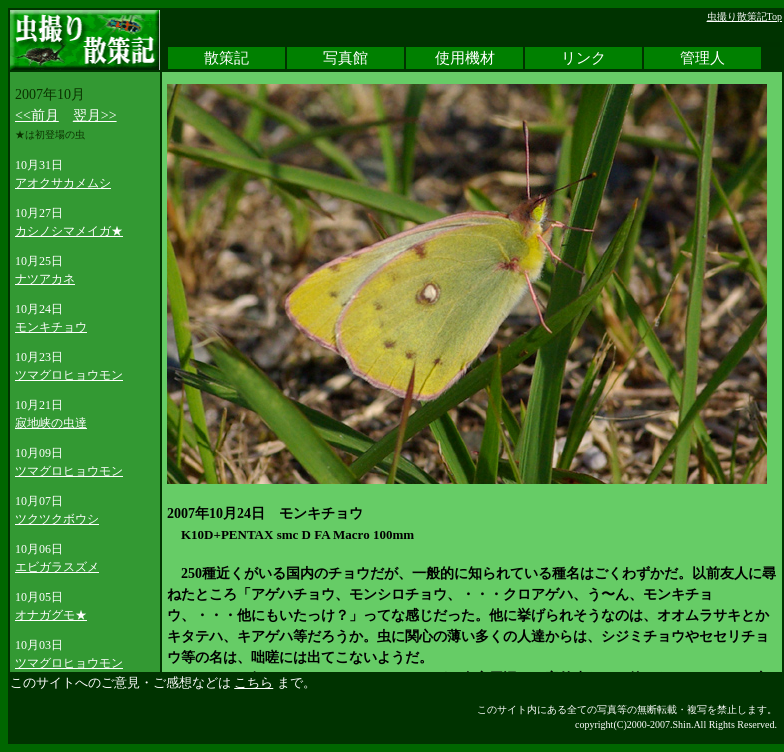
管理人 (702, 58)
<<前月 (37, 115)
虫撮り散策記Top (744, 16)
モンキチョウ (51, 327)
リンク (583, 58)
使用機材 (465, 58)
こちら (253, 682)
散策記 (226, 58)
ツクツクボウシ (57, 519)
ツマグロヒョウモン (69, 375)
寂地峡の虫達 (51, 423)
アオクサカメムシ (63, 183)
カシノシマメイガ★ (69, 231)
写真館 (345, 58)
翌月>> (95, 115)
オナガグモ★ (51, 615)
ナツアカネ (45, 279)
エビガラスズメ (57, 567)
